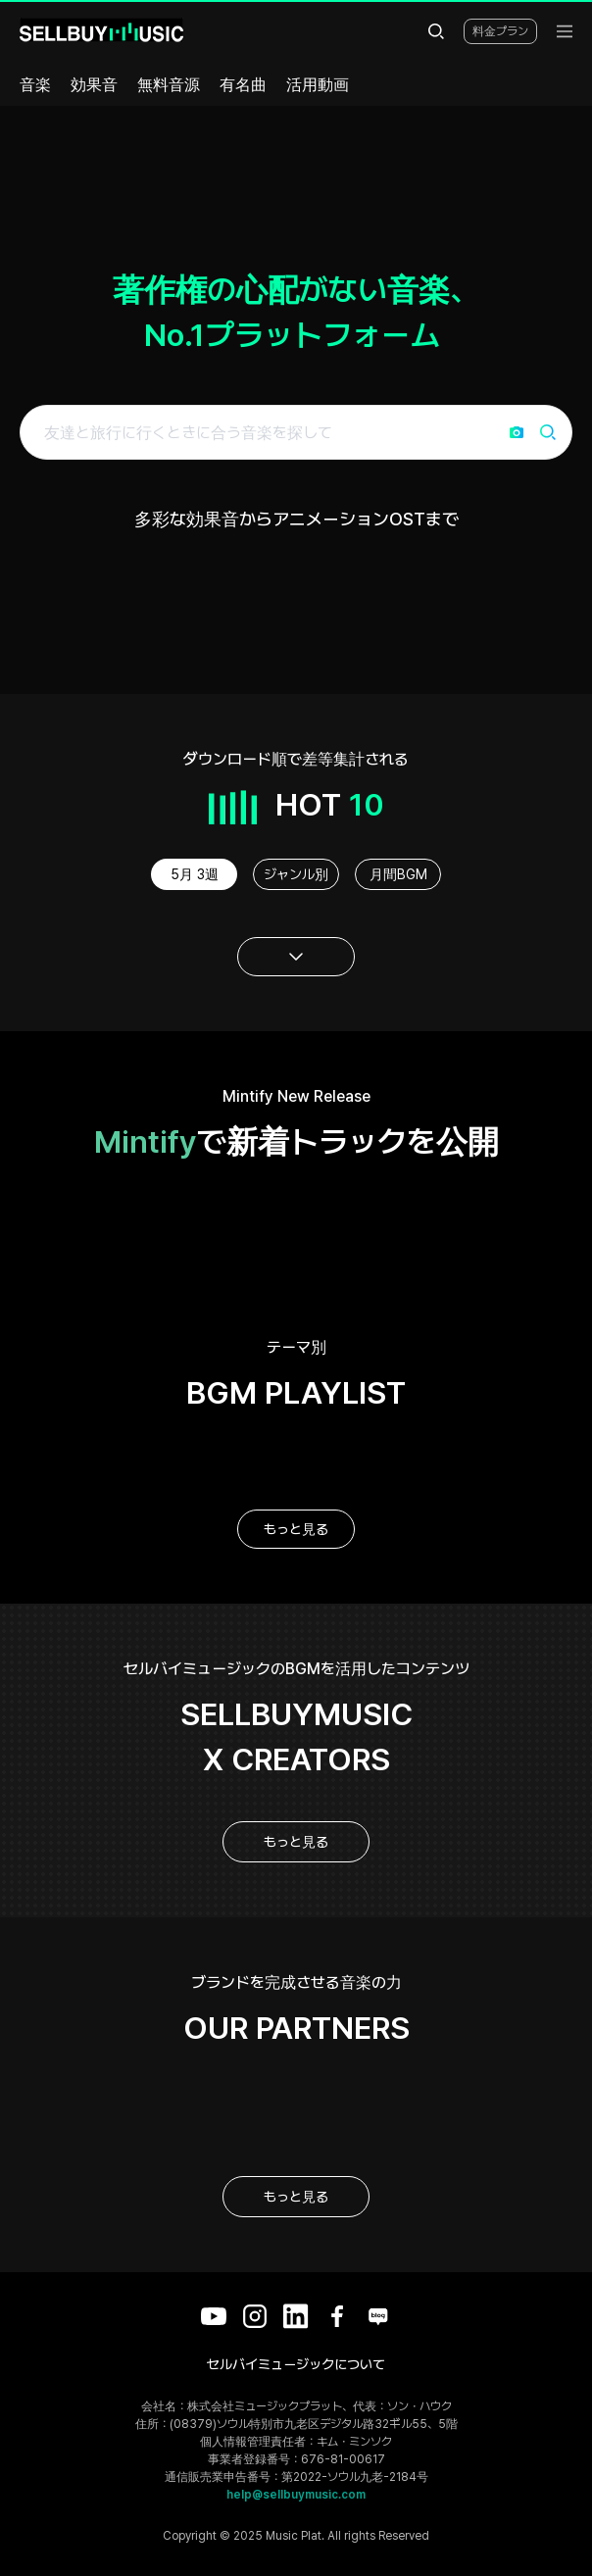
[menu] (564, 31)
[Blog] (378, 2316)
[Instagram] (255, 2316)
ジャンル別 (296, 874)
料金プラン (500, 31)
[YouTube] (213, 2316)
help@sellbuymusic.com (296, 2495)
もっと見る (296, 1529)
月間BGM (398, 874)
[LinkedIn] (296, 2316)
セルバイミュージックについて (296, 2364)
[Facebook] (337, 2316)
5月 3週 (195, 874)
